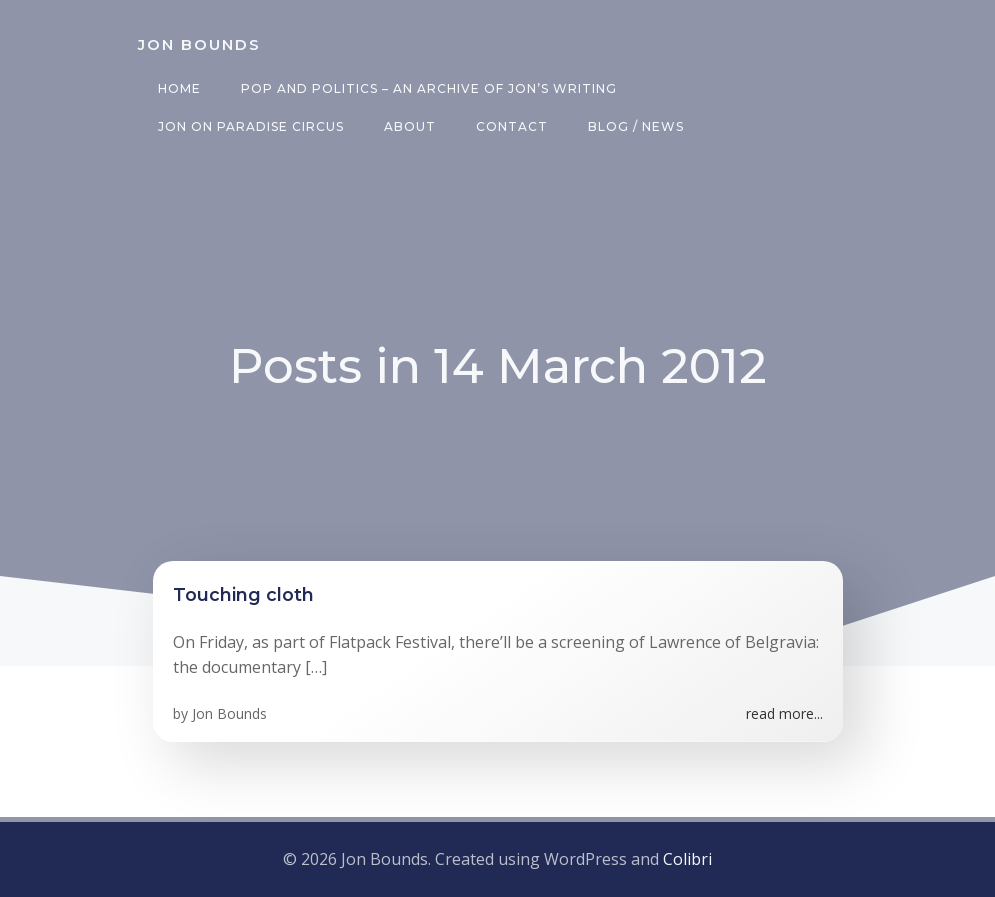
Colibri (687, 859)
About (410, 126)
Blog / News (636, 126)
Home (179, 88)
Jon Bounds (229, 713)
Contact (512, 126)
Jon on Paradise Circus (251, 126)
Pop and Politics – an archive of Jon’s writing (429, 88)
